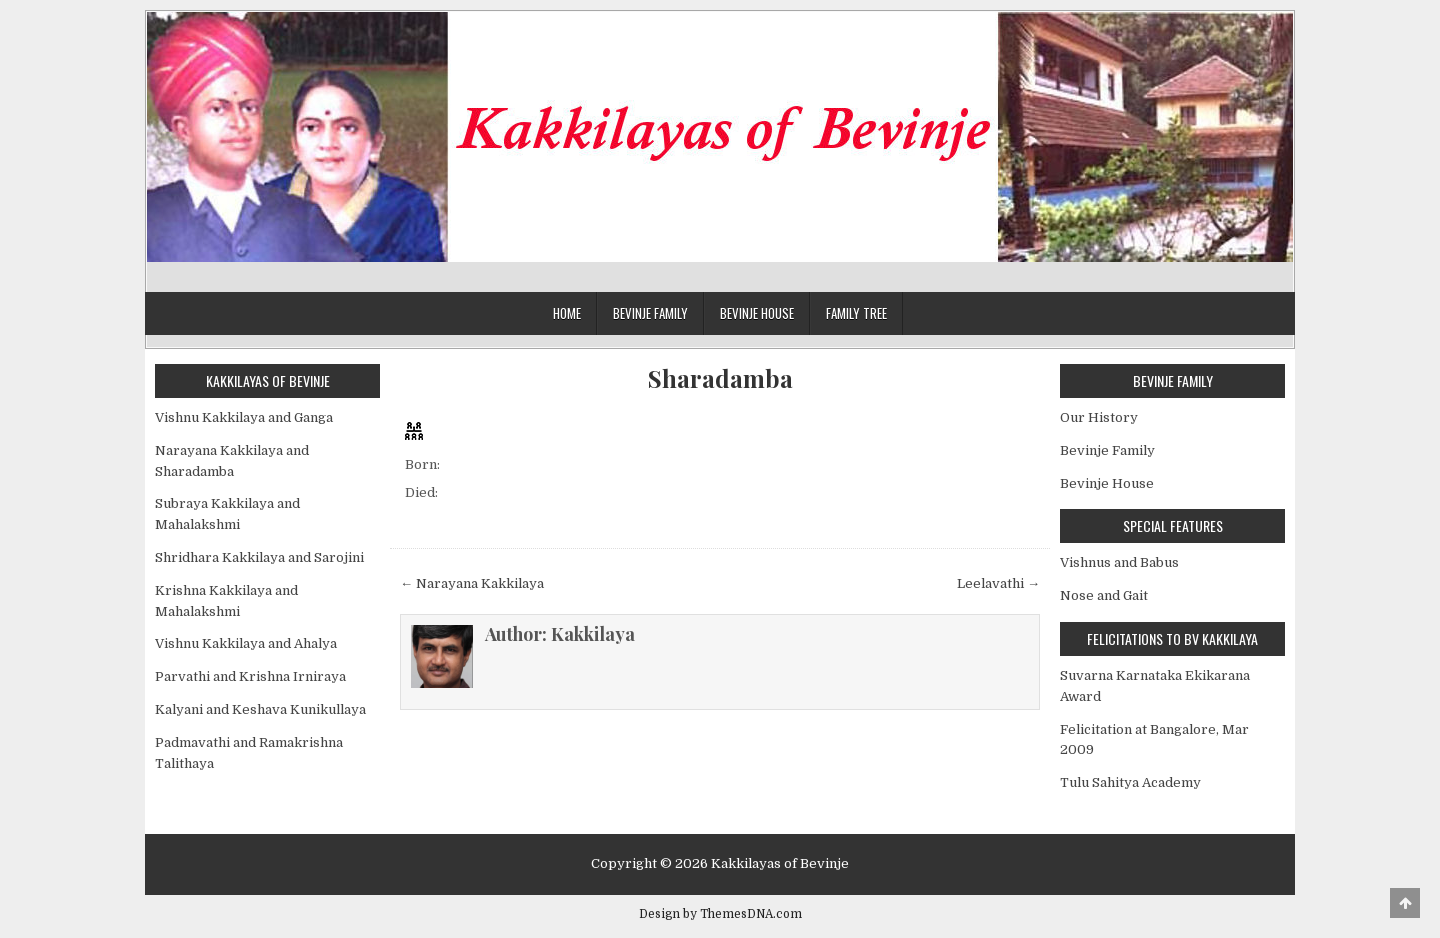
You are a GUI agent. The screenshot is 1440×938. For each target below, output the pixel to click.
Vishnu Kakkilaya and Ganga (244, 417)
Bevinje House (757, 313)
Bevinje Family (650, 313)
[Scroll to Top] (1405, 903)
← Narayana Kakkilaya (472, 583)
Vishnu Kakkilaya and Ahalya (246, 643)
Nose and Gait (1104, 595)
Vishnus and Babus (1119, 562)
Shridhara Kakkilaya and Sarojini (259, 557)
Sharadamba (720, 378)
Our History (1099, 417)
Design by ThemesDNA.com (720, 914)
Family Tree (856, 313)
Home (567, 313)
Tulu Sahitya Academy (1130, 782)
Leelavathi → (998, 583)
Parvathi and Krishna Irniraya (250, 676)
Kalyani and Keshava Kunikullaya (260, 709)
